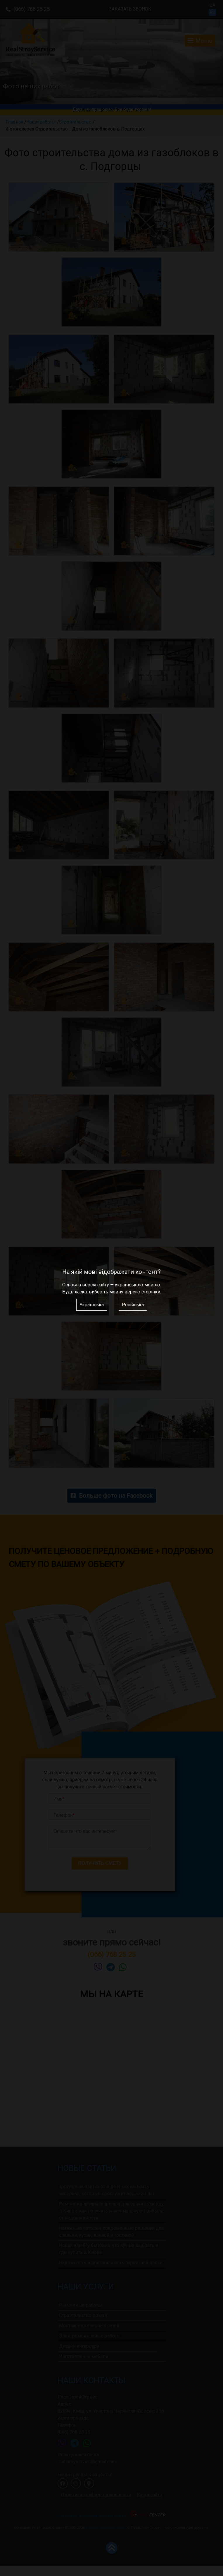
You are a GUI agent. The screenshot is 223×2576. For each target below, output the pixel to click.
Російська (133, 1304)
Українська (91, 1304)
